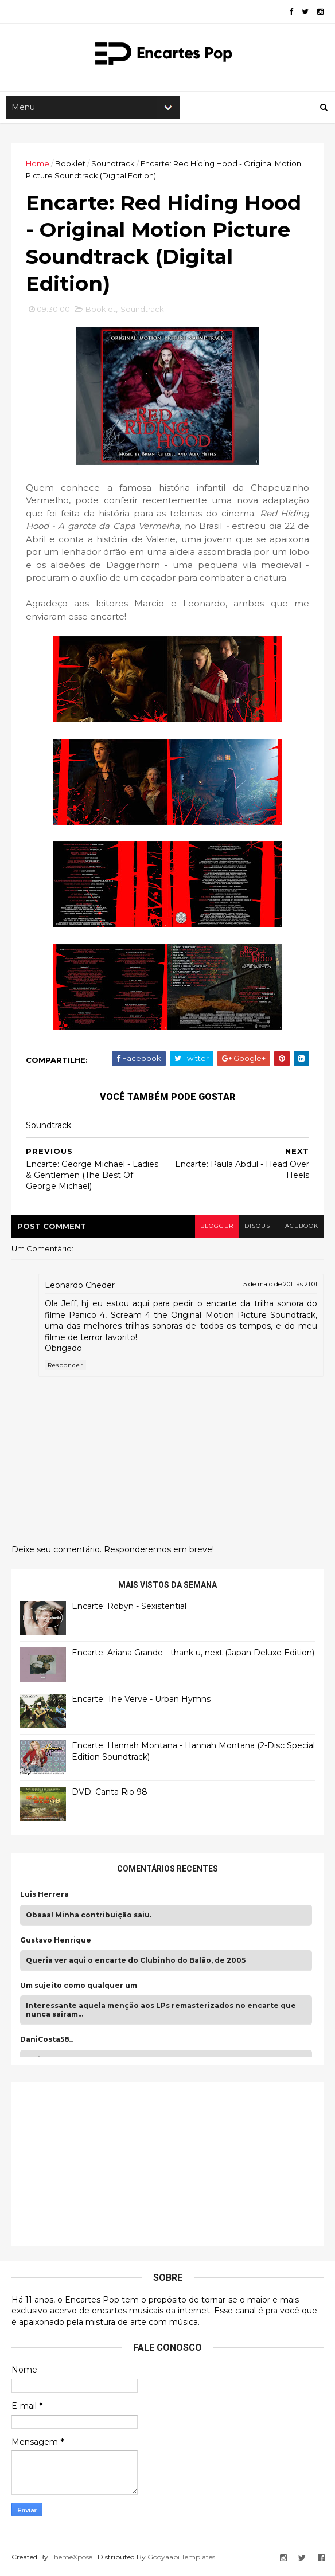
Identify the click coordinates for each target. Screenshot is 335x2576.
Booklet (70, 164)
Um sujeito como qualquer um (78, 1989)
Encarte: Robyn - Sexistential (129, 1609)
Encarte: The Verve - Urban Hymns (141, 1702)
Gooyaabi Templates (181, 2561)
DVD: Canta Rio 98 (109, 1795)
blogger (215, 1229)
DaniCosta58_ (46, 2043)
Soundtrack (113, 164)
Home (37, 164)
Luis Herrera (44, 1898)
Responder (65, 1368)
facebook (299, 1229)
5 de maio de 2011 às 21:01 (280, 1288)
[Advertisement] (106, 2166)
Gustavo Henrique (55, 1944)
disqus (256, 1229)
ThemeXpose (71, 2561)
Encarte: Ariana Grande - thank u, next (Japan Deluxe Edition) (193, 1656)
